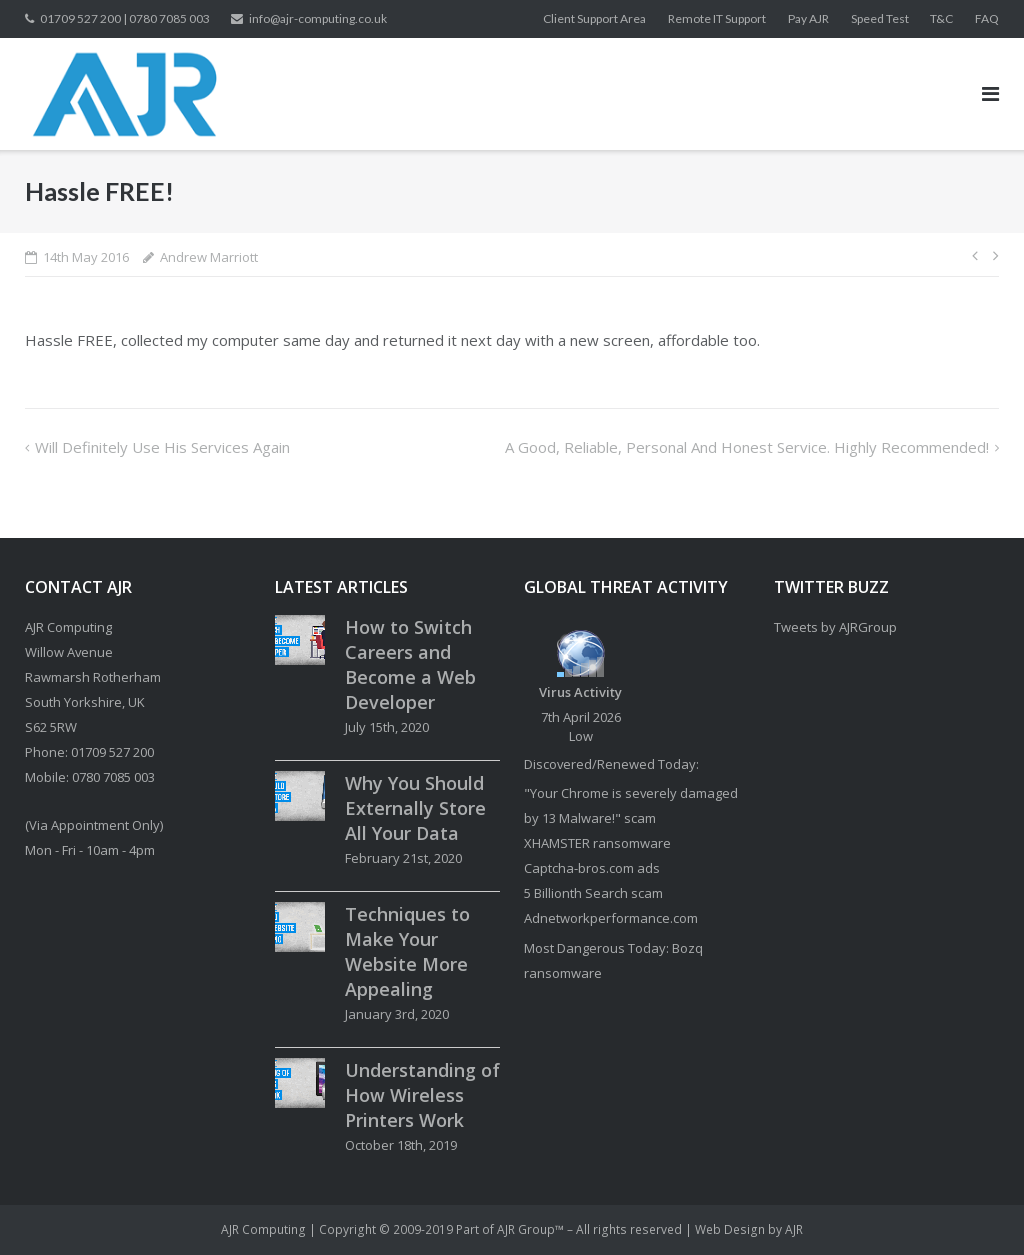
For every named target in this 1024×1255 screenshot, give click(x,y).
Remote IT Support (717, 18)
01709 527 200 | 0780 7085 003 (125, 18)
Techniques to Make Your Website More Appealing (407, 951)
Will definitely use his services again (162, 447)
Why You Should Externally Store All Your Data (415, 808)
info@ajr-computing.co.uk (318, 18)
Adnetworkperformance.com (611, 918)
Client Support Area (594, 18)
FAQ (987, 18)
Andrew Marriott (209, 257)
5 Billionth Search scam (593, 893)
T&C (941, 18)
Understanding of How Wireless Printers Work (422, 1095)
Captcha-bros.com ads (592, 868)
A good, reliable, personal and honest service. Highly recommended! (747, 447)
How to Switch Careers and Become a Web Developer (410, 664)
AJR (794, 1229)
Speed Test (880, 18)
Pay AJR (808, 18)
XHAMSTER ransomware (597, 843)
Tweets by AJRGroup (835, 627)
